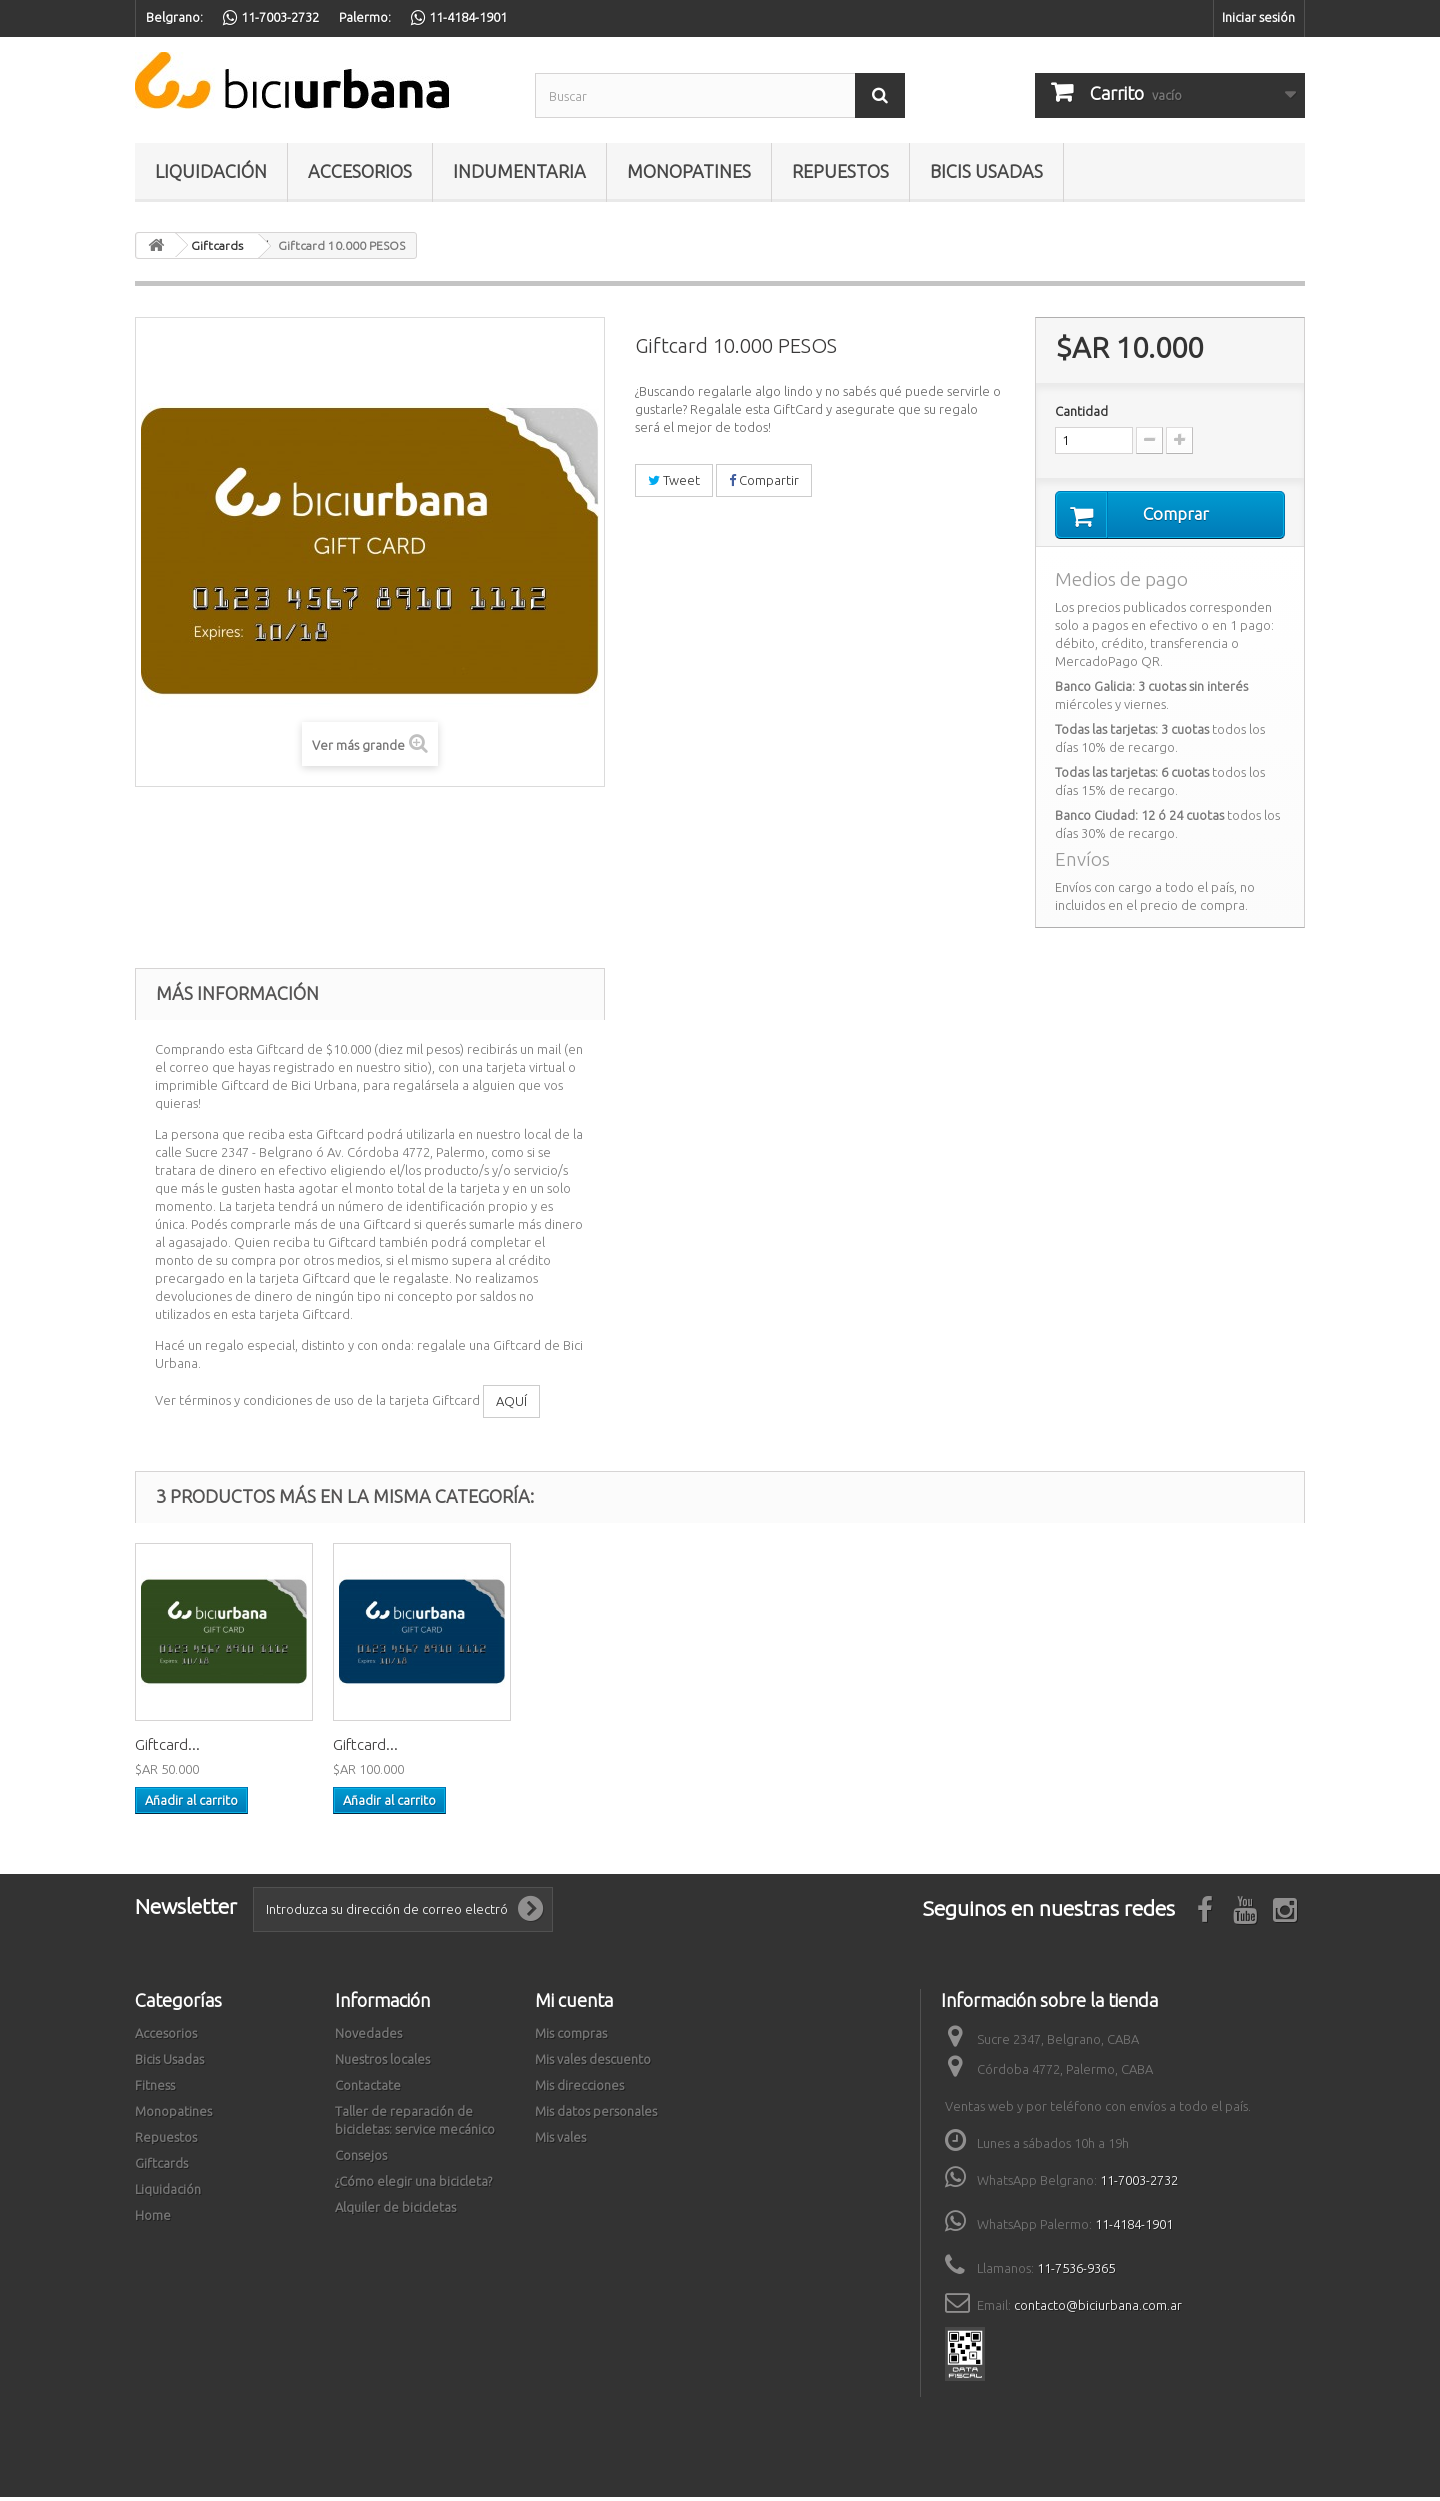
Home (153, 2218)
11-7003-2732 (1139, 2183)
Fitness (155, 2088)
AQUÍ (511, 1405)
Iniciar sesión (1258, 17)
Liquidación (211, 171)
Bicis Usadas (986, 171)
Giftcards (161, 2166)
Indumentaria (519, 171)
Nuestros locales (382, 2062)
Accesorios (360, 171)
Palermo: (365, 17)
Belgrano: (174, 17)
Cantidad (1081, 411)
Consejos (361, 2158)
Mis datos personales (596, 2114)
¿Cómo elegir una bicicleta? (413, 2184)
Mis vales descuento (593, 2062)
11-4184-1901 (1134, 2227)
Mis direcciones (579, 2088)
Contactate (368, 2088)
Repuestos (840, 171)
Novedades (368, 2036)
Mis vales (560, 2140)
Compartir (764, 480)
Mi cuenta (574, 2003)
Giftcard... (167, 1747)
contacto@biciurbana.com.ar (1098, 2308)
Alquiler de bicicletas (395, 2210)
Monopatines (689, 171)
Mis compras (571, 2036)
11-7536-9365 (1076, 2271)
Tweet (674, 480)
